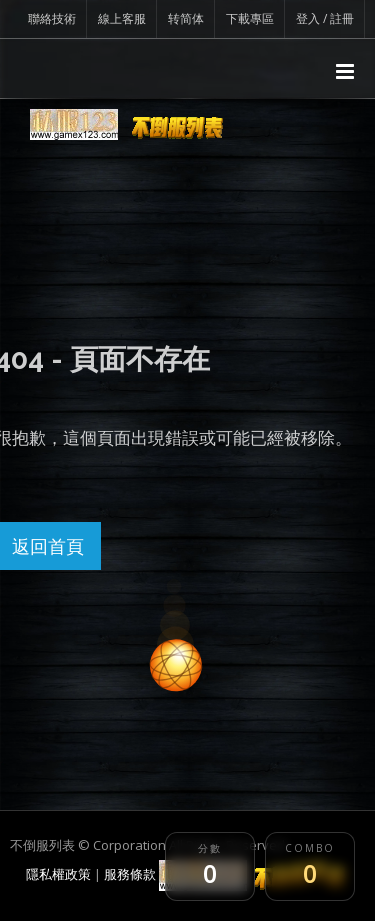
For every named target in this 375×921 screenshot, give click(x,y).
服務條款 (130, 874)
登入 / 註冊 (325, 18)
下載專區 (250, 18)
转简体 (186, 18)
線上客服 (122, 18)
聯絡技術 (52, 18)
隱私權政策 (58, 874)
